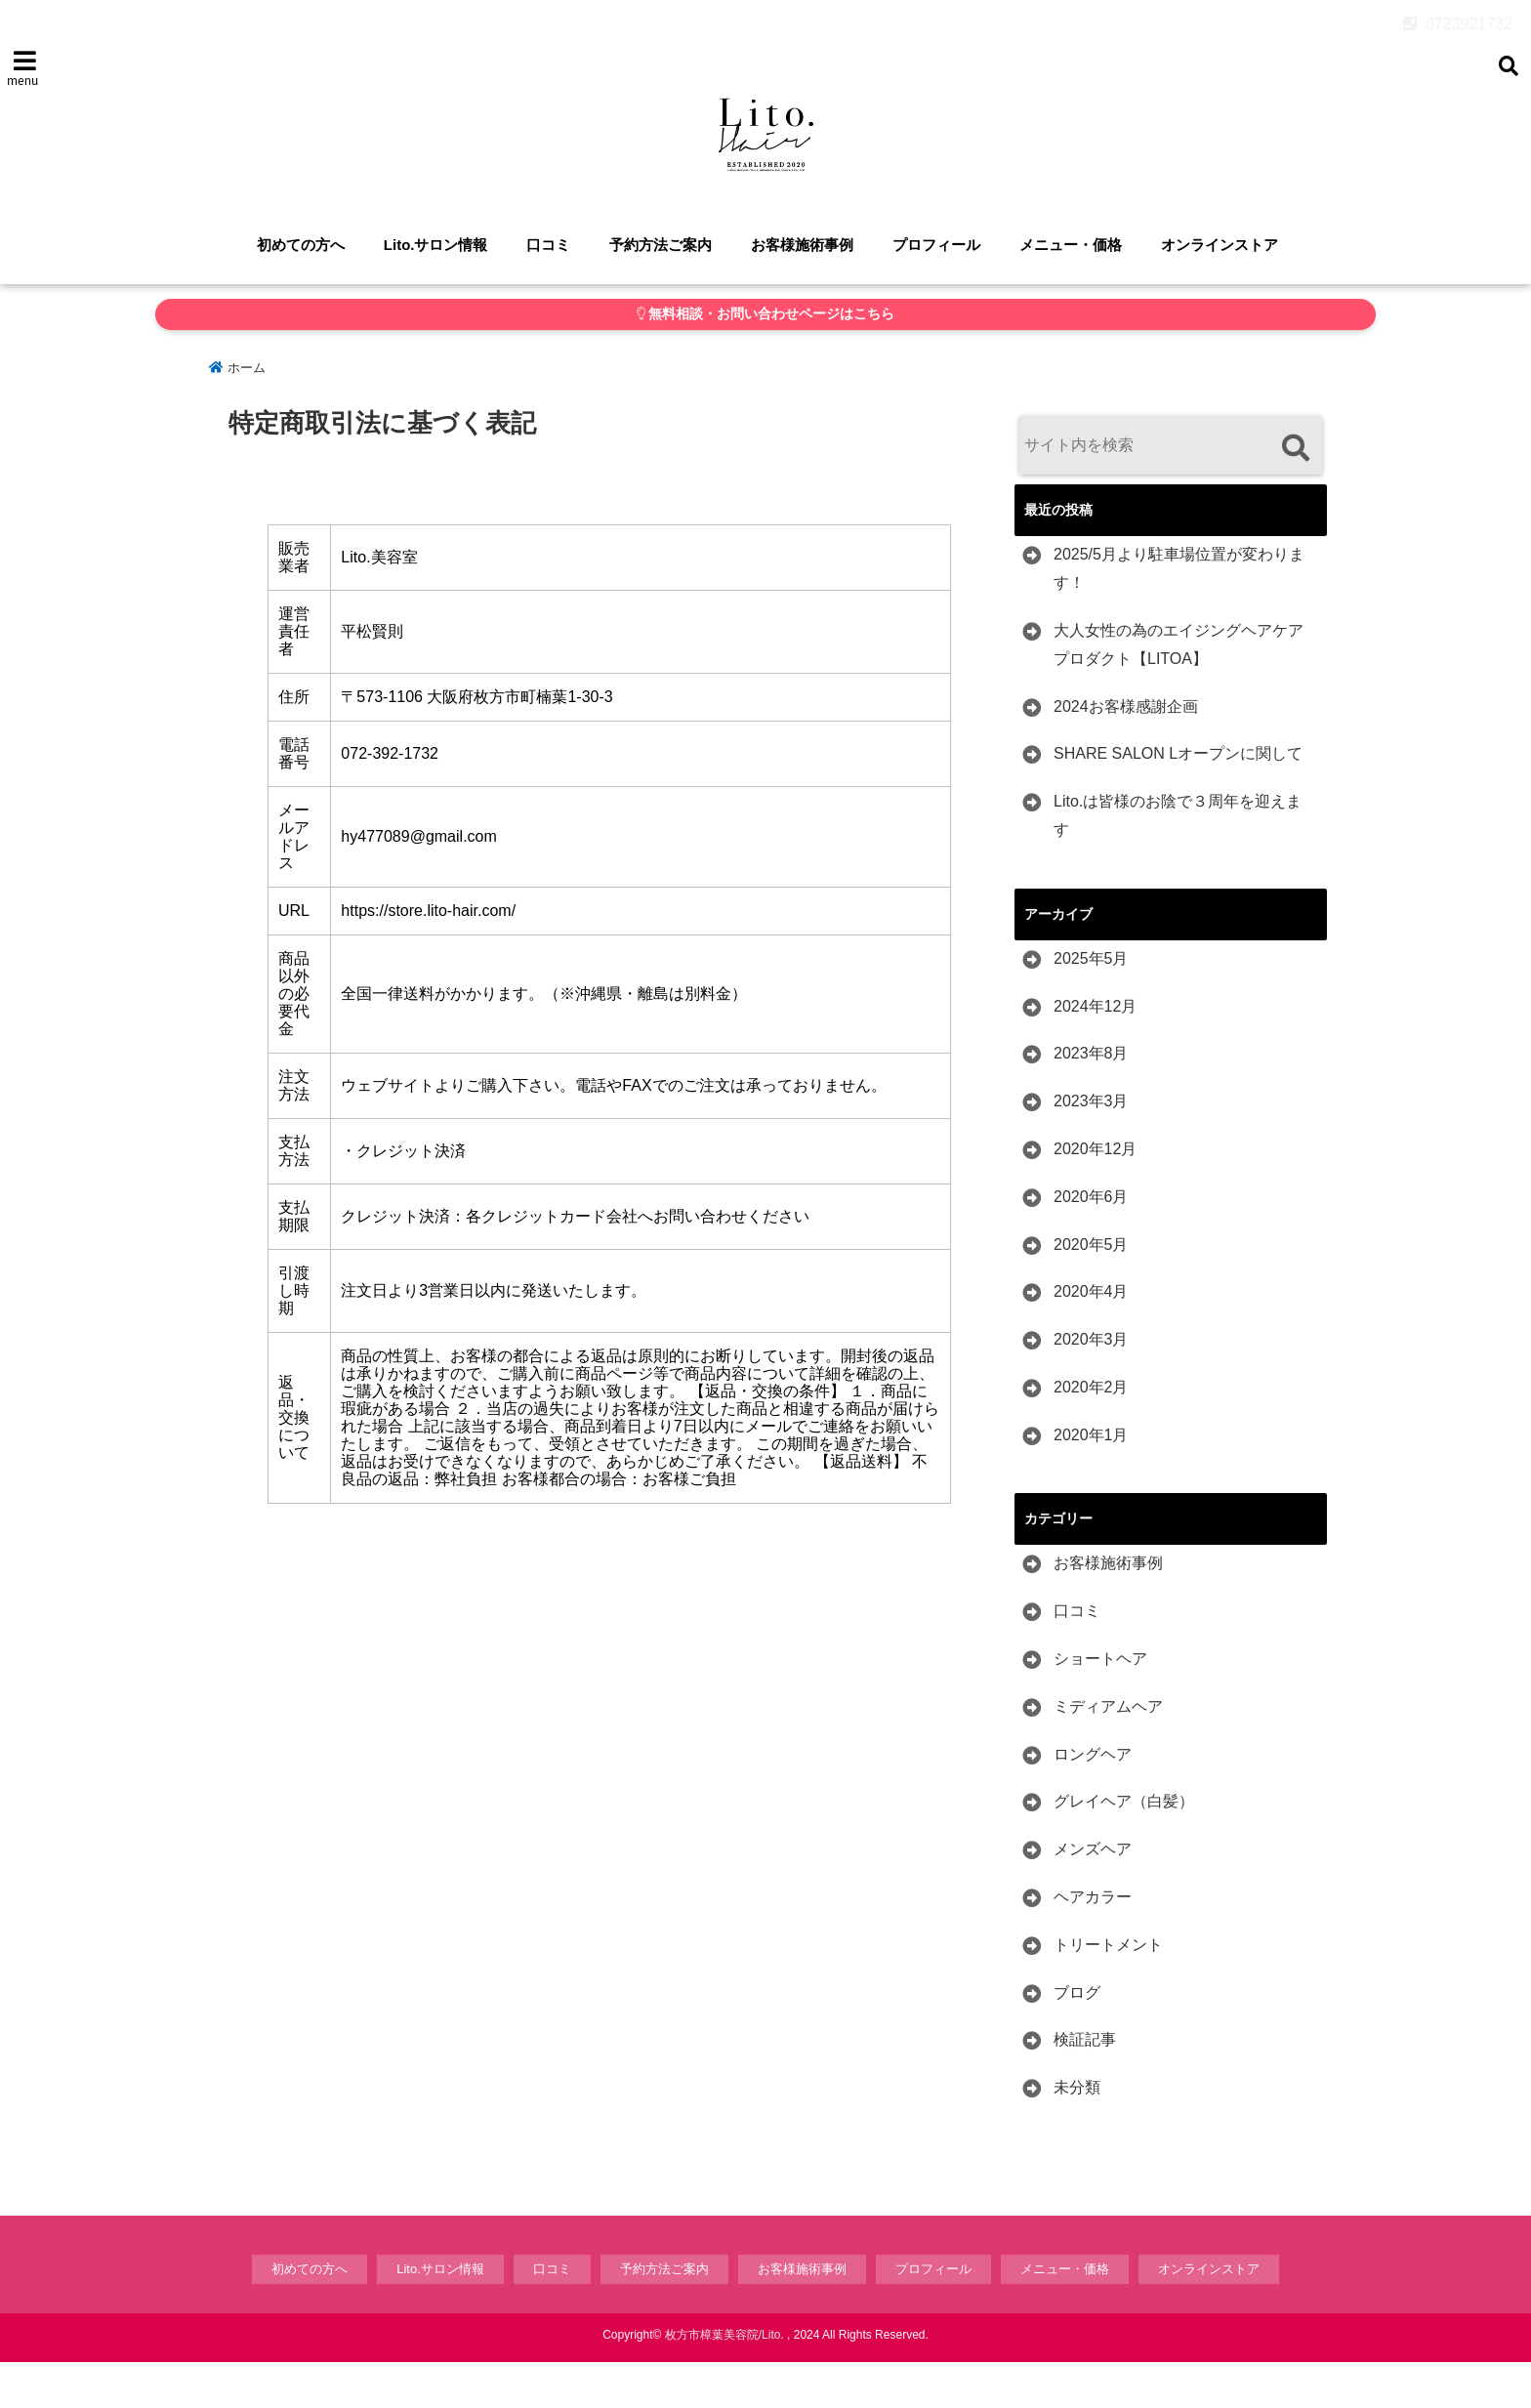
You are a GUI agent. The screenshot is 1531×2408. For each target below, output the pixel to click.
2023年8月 (1091, 1100)
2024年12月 (1095, 1052)
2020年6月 (1091, 1242)
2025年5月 (1091, 1004)
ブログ (1077, 2038)
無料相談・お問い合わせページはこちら (766, 360)
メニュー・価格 (1070, 291)
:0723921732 (1457, 19)
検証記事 (1085, 2086)
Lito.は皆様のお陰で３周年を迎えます (1178, 862)
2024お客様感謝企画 (1126, 752)
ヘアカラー (1093, 1943)
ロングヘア (1093, 1800)
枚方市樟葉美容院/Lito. (724, 2380)
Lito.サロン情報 (436, 291)
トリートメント (1108, 1991)
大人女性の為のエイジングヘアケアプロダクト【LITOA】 (1178, 691)
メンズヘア (1093, 1896)
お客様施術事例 (802, 291)
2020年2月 (1091, 1434)
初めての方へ (301, 291)
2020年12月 (1095, 1195)
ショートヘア (1100, 1705)
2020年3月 (1091, 1386)
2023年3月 (1091, 1148)
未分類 (1077, 2134)
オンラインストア (1219, 291)
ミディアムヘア (1108, 1753)
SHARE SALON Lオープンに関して (1178, 800)
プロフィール (936, 291)
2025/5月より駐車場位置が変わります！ (1179, 615)
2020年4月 (1091, 1338)
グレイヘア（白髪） (1124, 1848)
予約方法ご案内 (660, 291)
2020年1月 (1091, 1481)
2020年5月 (1091, 1290)
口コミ (548, 291)
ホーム (237, 414)
